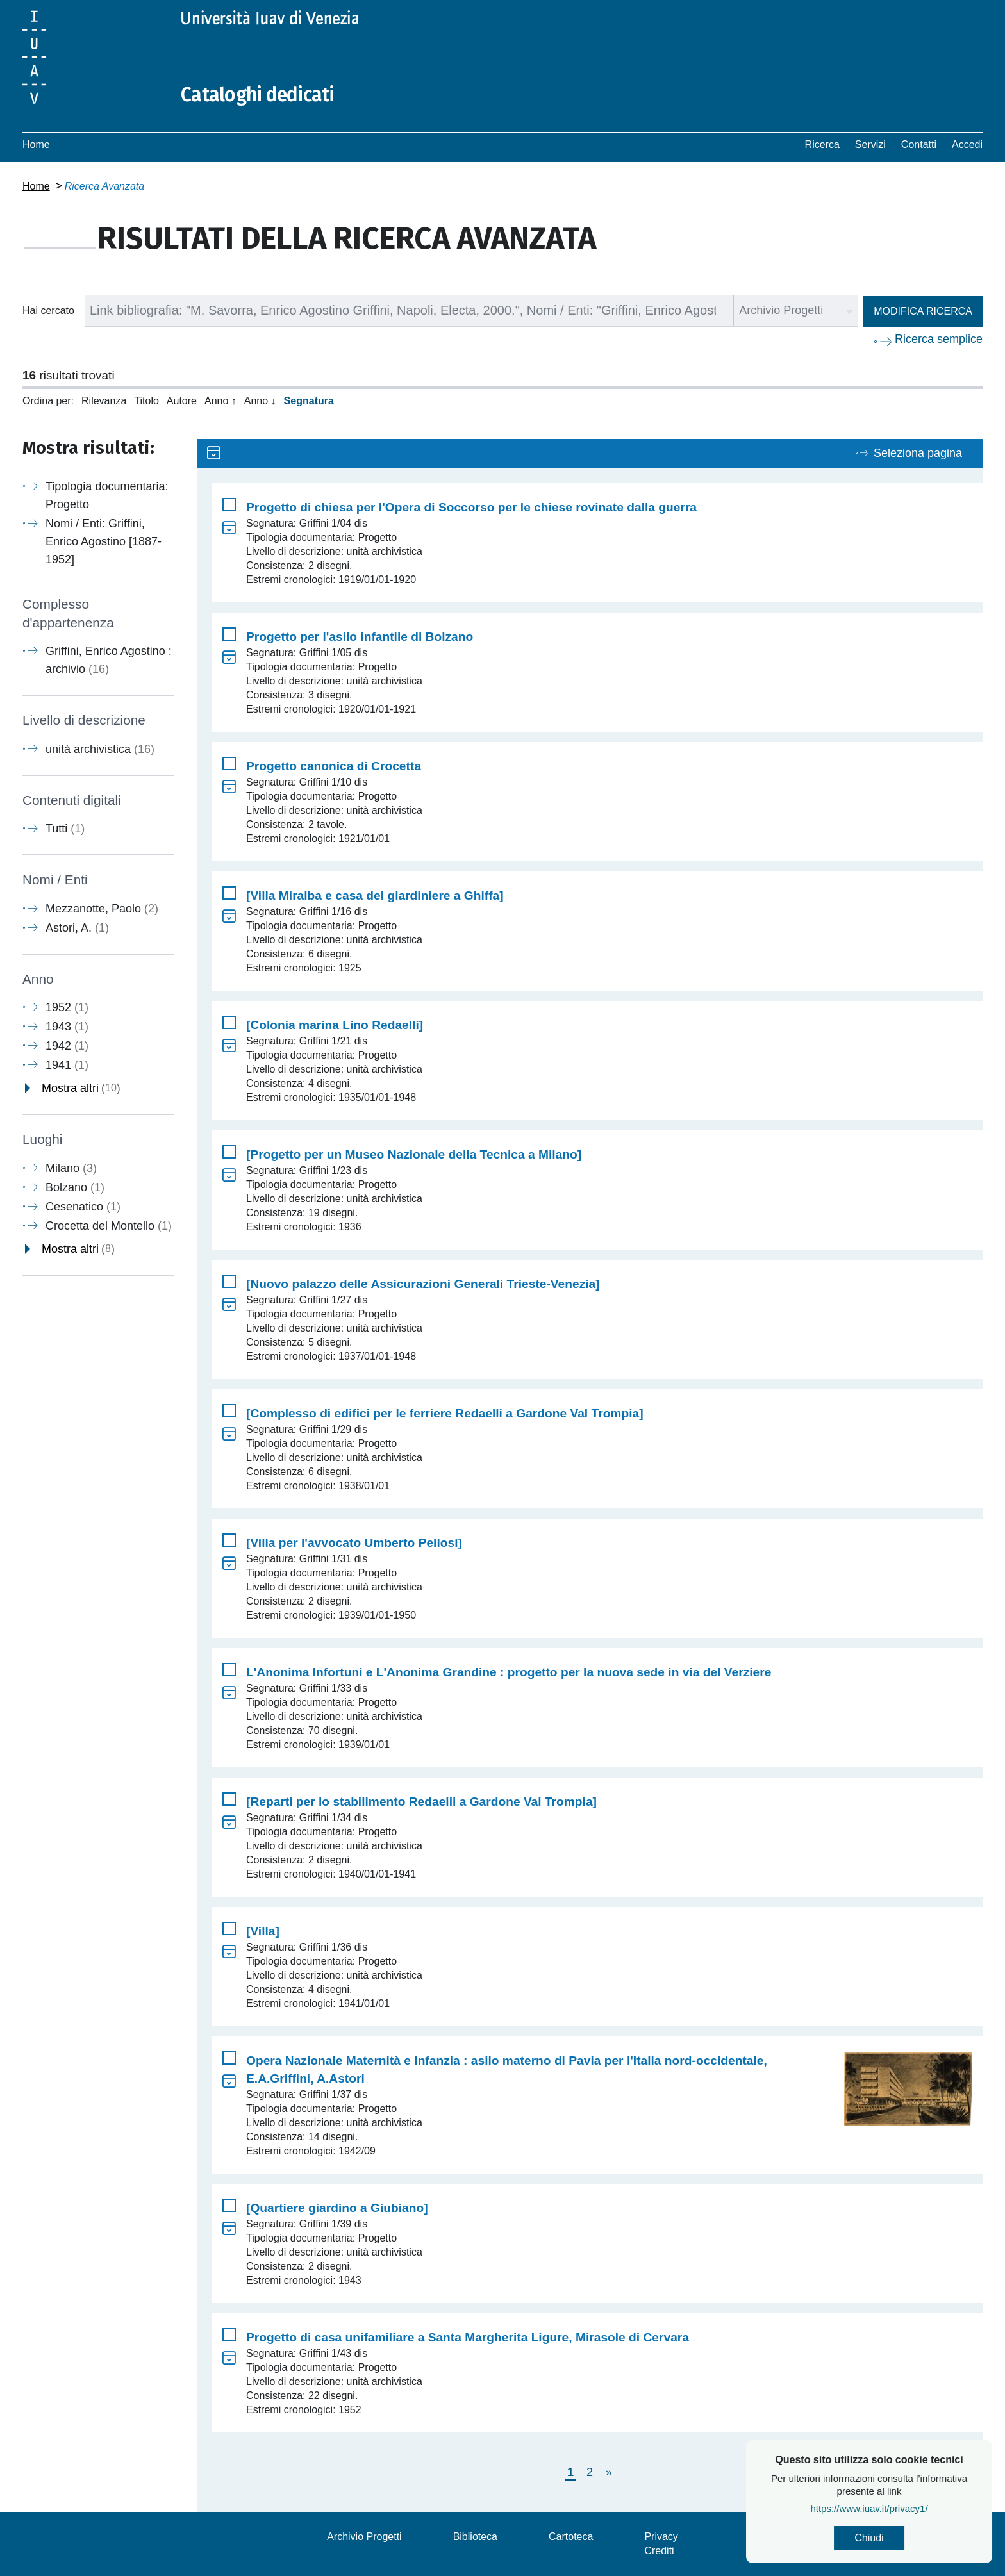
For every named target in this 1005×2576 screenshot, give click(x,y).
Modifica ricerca (923, 311)
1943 (67, 1026)
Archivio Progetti (364, 2536)
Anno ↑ (220, 400)
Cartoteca (571, 2536)
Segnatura (309, 400)
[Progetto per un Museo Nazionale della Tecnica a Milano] (413, 1154)
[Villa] (262, 1931)
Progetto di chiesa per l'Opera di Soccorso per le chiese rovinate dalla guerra (471, 507)
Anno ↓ (260, 400)
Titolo (146, 400)
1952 (67, 1007)
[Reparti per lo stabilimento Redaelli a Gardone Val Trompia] (421, 1801)
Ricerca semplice (939, 339)
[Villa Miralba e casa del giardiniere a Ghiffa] (375, 895)
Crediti (659, 2550)
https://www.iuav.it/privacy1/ (912, 2508)
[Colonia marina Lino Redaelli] (334, 1025)
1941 (67, 1065)
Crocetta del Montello (109, 1225)
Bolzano (75, 1187)
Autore (182, 400)
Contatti (918, 144)
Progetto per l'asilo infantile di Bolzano (359, 636)
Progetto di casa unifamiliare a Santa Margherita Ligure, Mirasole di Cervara (467, 2337)
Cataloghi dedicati (258, 94)
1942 (67, 1045)
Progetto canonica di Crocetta (333, 766)
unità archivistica (100, 749)
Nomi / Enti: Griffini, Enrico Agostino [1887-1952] (104, 541)
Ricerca (822, 144)
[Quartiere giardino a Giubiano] (337, 2208)
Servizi (870, 144)
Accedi (967, 144)
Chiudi (912, 2537)
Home (36, 144)
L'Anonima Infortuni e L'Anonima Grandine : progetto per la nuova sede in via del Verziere (508, 1672)
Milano (71, 1168)
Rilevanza (103, 400)
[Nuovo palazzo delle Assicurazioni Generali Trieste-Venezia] (423, 1284)
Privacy (660, 2536)
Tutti (65, 828)
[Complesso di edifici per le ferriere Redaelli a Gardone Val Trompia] (445, 1413)
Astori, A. (77, 927)
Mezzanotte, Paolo (102, 908)
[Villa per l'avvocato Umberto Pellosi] (354, 1542)
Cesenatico (83, 1206)
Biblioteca (475, 2536)
